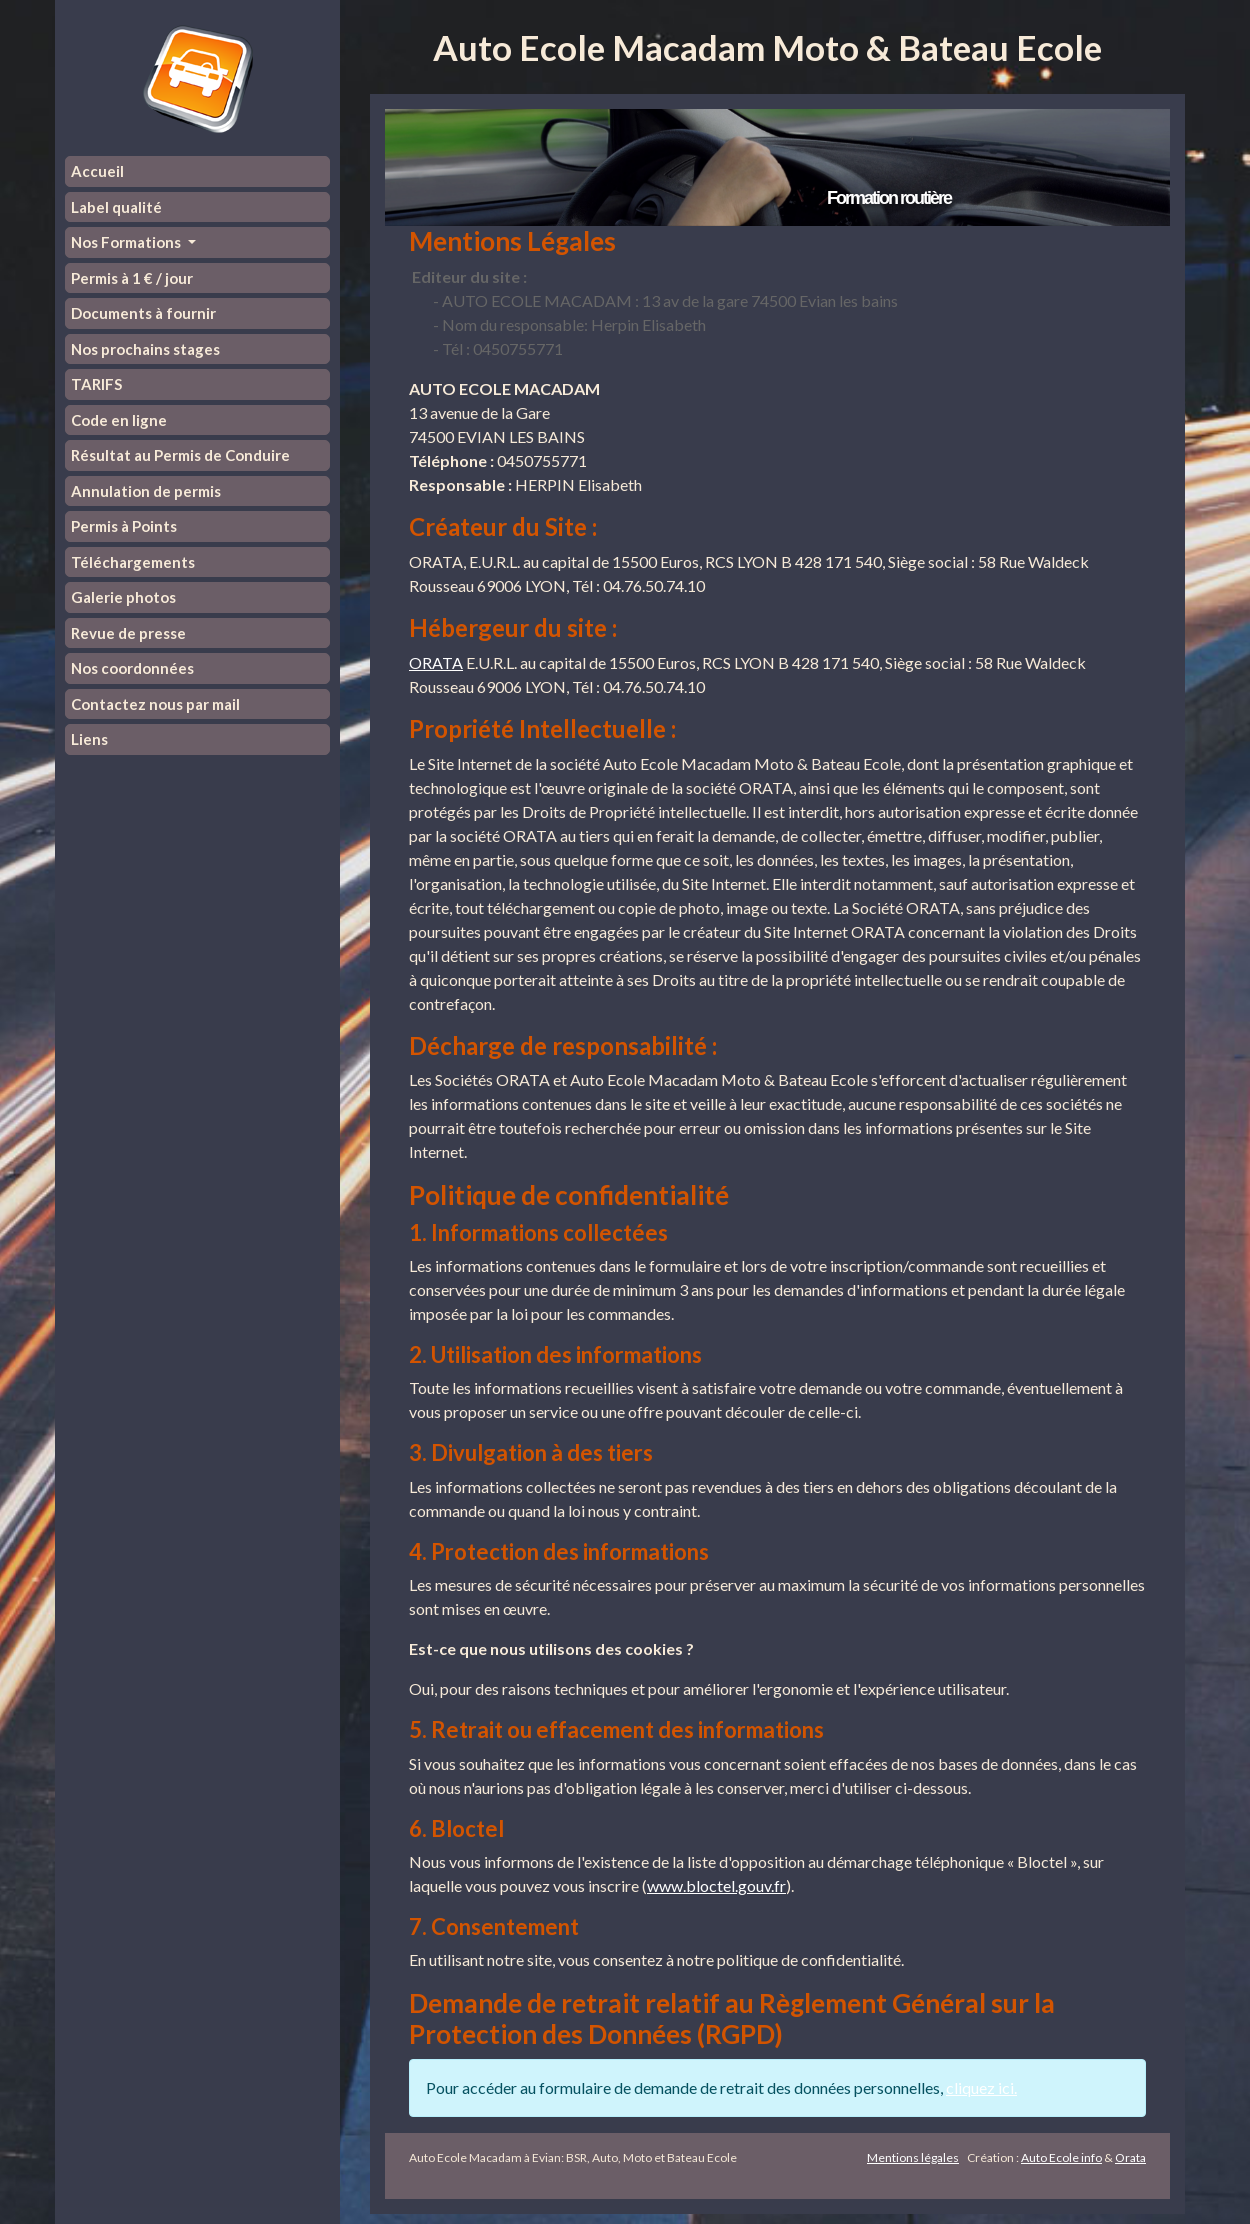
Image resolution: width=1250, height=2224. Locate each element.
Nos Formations (127, 242)
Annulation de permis (146, 491)
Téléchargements (133, 562)
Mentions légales (913, 2157)
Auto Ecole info (1061, 2157)
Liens (89, 739)
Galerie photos (123, 597)
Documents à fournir (143, 313)
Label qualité (116, 207)
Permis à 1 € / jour (132, 278)
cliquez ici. (981, 2087)
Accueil (97, 171)
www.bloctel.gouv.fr (716, 1885)
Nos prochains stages (145, 349)
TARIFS (96, 384)
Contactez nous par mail (155, 704)
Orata (1130, 2157)
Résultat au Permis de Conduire (180, 455)
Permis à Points (124, 526)
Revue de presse (128, 633)
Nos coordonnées (132, 668)
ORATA (436, 662)
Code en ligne (119, 420)
